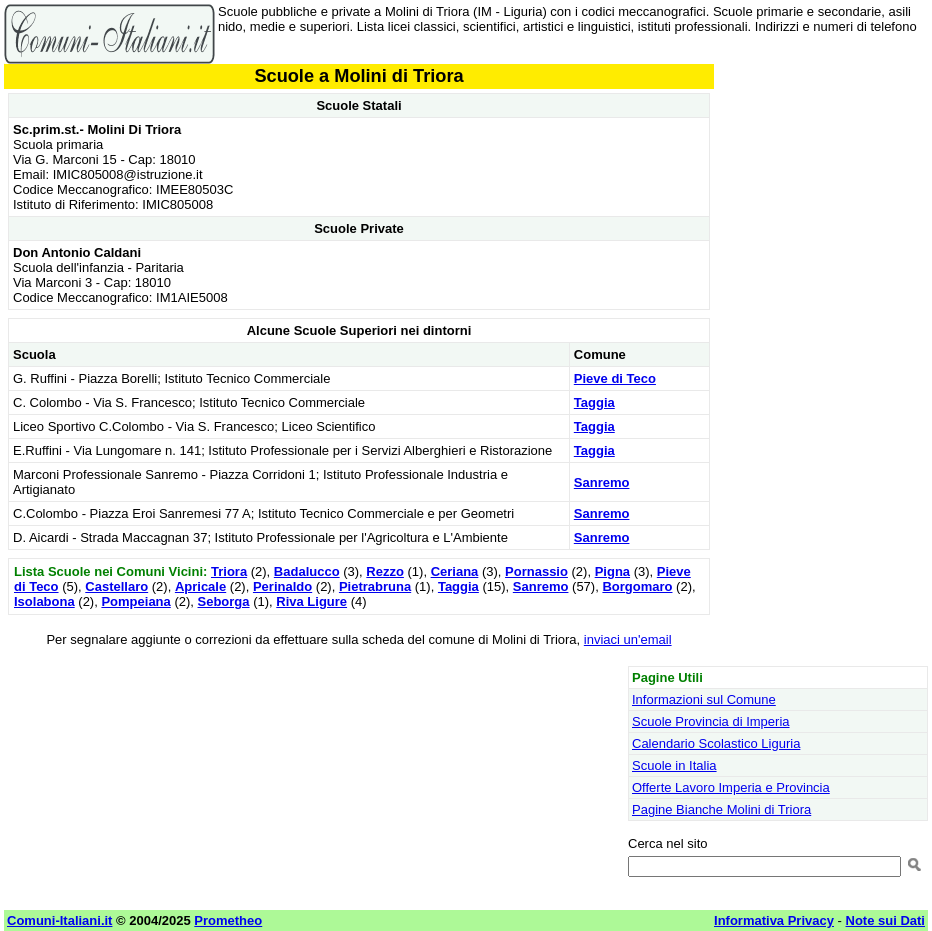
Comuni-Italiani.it (59, 920)
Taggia (594, 402)
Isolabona (44, 601)
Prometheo (228, 920)
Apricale (200, 586)
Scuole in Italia (674, 765)
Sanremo (602, 482)
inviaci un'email (628, 639)
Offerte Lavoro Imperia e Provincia (731, 787)
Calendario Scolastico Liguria (716, 743)
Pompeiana (135, 601)
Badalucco (307, 571)
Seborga (224, 601)
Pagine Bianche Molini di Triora (721, 809)
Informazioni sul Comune (704, 699)
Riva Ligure (311, 601)
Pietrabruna (375, 586)
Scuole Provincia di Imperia (711, 721)
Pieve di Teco (615, 378)
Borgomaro (637, 586)
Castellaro (116, 586)
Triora (229, 571)
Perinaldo (282, 586)
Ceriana (455, 571)
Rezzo (385, 571)
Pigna (612, 571)
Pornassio (536, 571)
